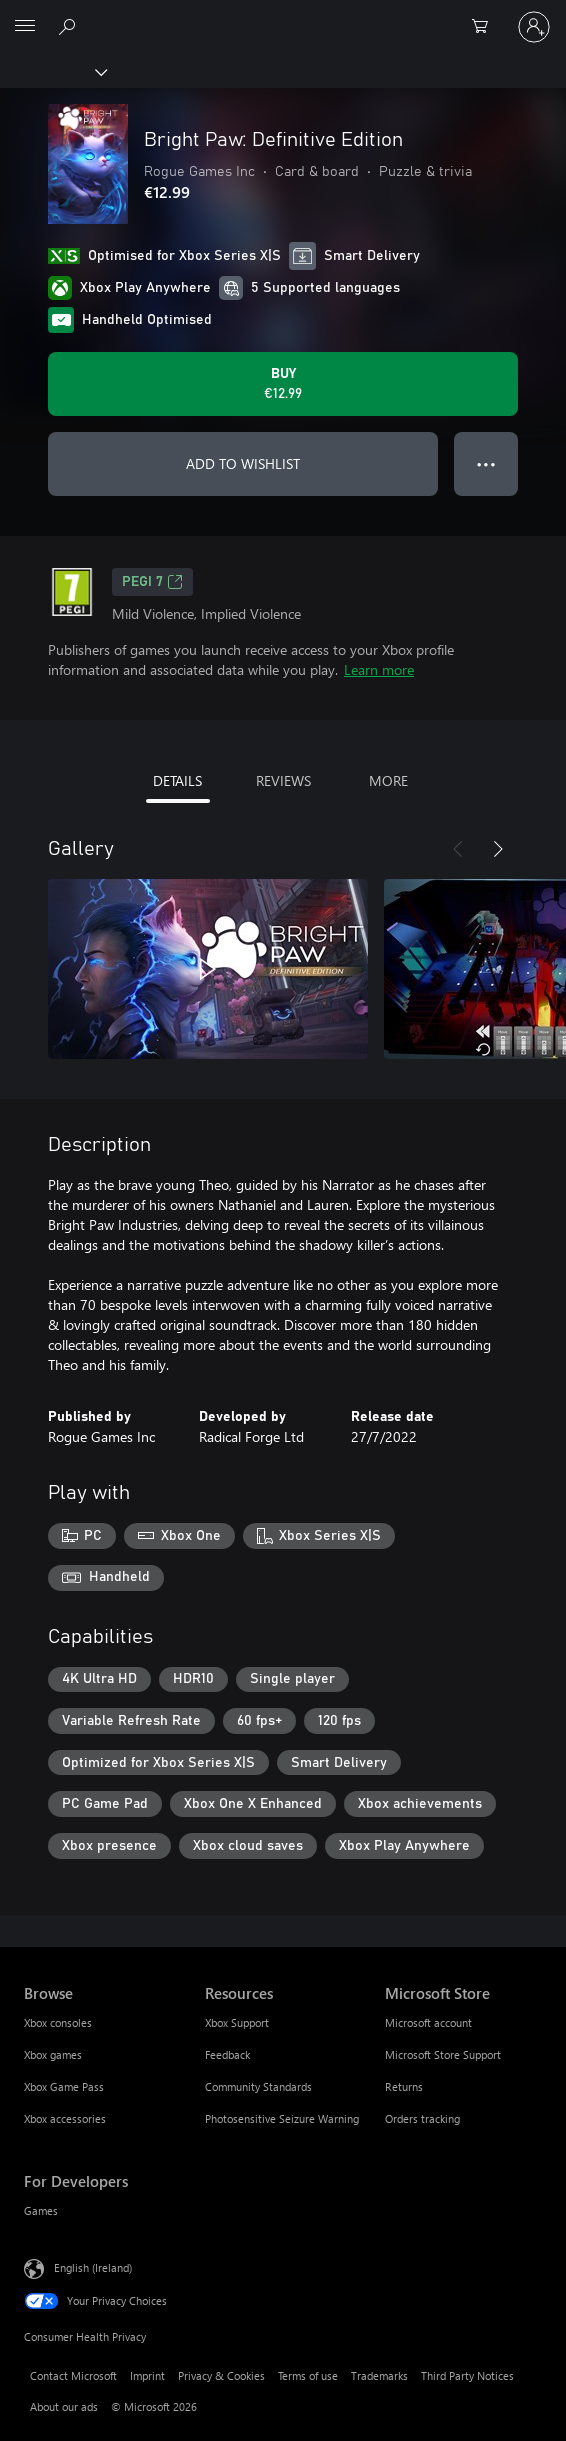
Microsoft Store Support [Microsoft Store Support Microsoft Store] (443, 2054)
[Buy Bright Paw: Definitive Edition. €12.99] (283, 384)
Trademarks (379, 2375)
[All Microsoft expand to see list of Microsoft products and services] (25, 27)
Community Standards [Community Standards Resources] (258, 2086)
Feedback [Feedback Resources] (227, 2054)
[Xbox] (52, 71)
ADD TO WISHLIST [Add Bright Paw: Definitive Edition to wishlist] (243, 463)
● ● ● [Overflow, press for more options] (486, 463)
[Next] (498, 849)
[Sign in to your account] (534, 27)
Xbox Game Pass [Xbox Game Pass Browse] (64, 2086)
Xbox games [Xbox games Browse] (53, 2054)
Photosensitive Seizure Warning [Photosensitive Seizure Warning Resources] (282, 2118)
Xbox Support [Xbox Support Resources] (237, 2022)
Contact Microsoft (73, 2375)
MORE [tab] (388, 780)
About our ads (64, 2406)
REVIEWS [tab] (283, 780)
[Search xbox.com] (70, 26)
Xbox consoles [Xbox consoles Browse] (58, 2022)
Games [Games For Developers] (41, 2210)
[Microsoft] (282, 15)
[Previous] (458, 849)
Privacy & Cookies (221, 2375)
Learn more (379, 669)
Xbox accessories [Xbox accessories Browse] (65, 2118)
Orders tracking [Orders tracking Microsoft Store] (422, 2118)
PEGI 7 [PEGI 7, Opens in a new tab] (152, 582)
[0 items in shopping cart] (486, 27)
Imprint (147, 2375)
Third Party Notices (467, 2375)
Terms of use (308, 2375)
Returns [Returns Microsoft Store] (404, 2086)
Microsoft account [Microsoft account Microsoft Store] (428, 2022)
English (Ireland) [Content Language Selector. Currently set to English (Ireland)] (93, 2266)
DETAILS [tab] (177, 780)
